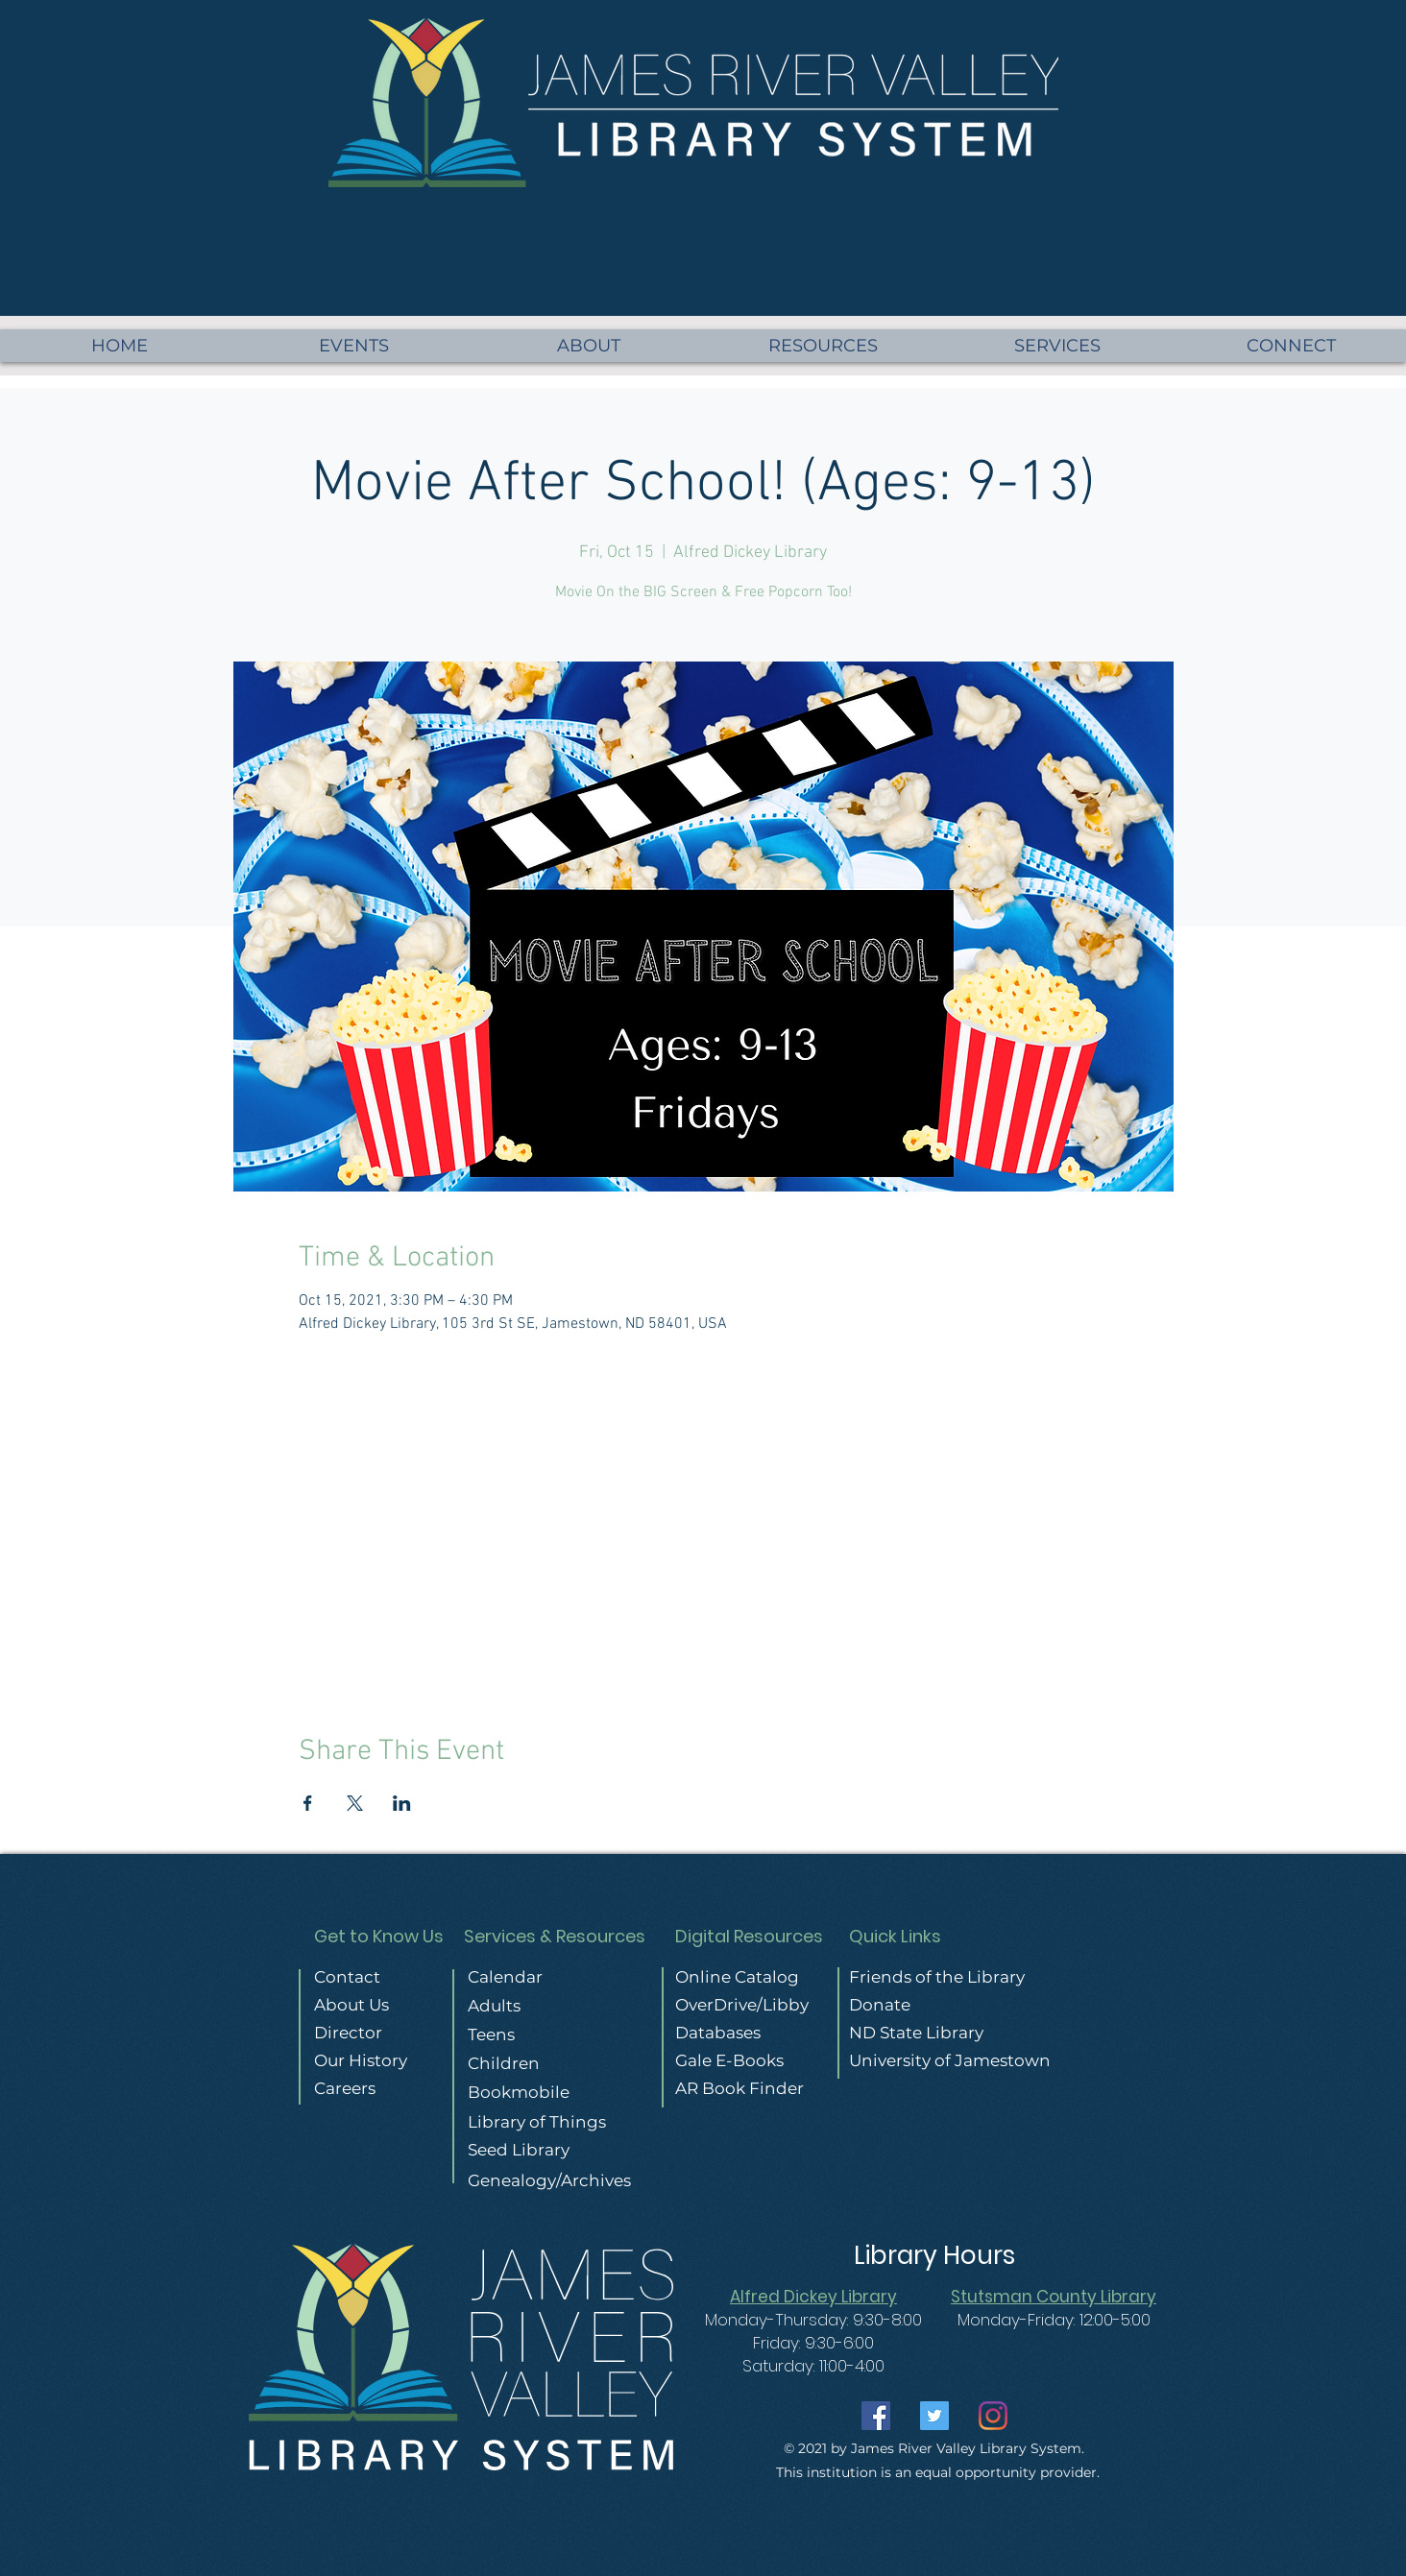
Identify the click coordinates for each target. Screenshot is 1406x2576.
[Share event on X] (355, 1803)
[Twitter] (934, 2415)
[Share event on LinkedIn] (402, 1803)
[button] (1291, 346)
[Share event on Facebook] (308, 1803)
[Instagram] (993, 2415)
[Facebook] (875, 2415)
